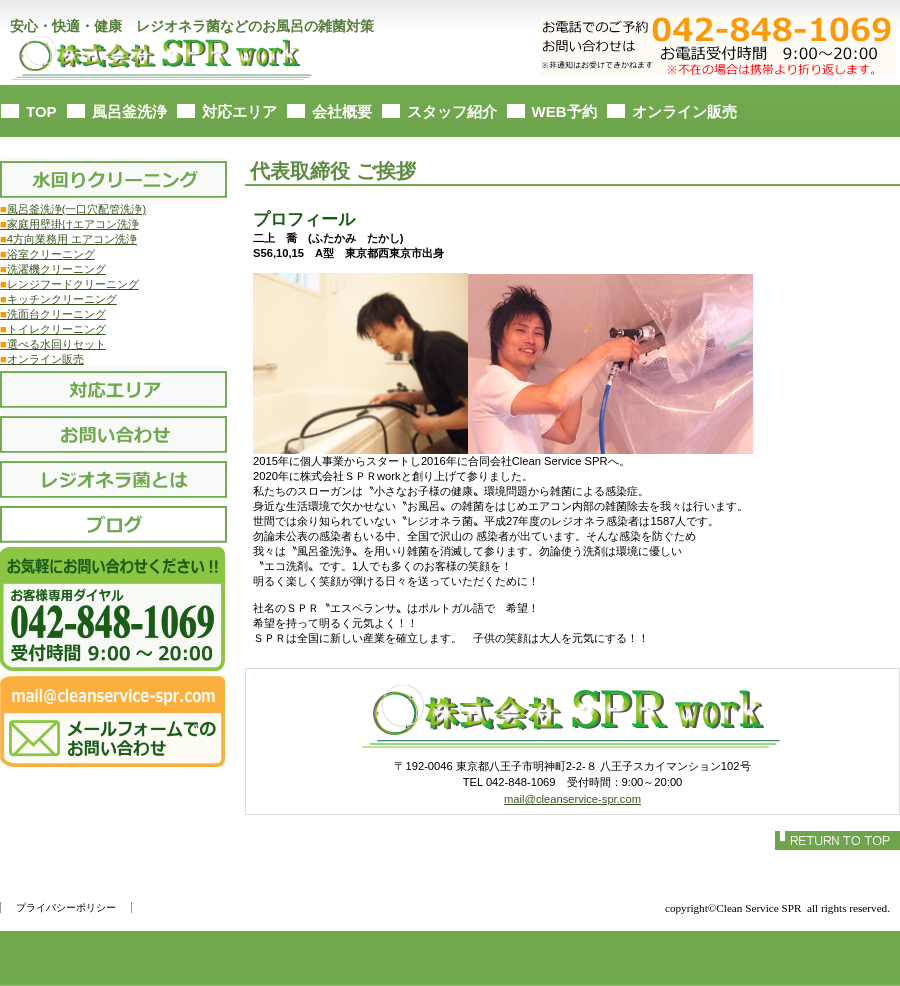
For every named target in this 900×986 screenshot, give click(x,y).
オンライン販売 (42, 359)
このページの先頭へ (837, 840)
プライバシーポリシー (66, 907)
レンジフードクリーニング (69, 284)
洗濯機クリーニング (53, 269)
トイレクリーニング (53, 329)
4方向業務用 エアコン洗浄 (68, 239)
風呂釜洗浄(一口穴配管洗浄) (73, 209)
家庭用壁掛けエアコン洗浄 (69, 224)
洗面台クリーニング (53, 314)
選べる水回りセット (56, 344)
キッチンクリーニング (58, 299)
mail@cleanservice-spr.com (572, 799)
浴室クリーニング (47, 254)
